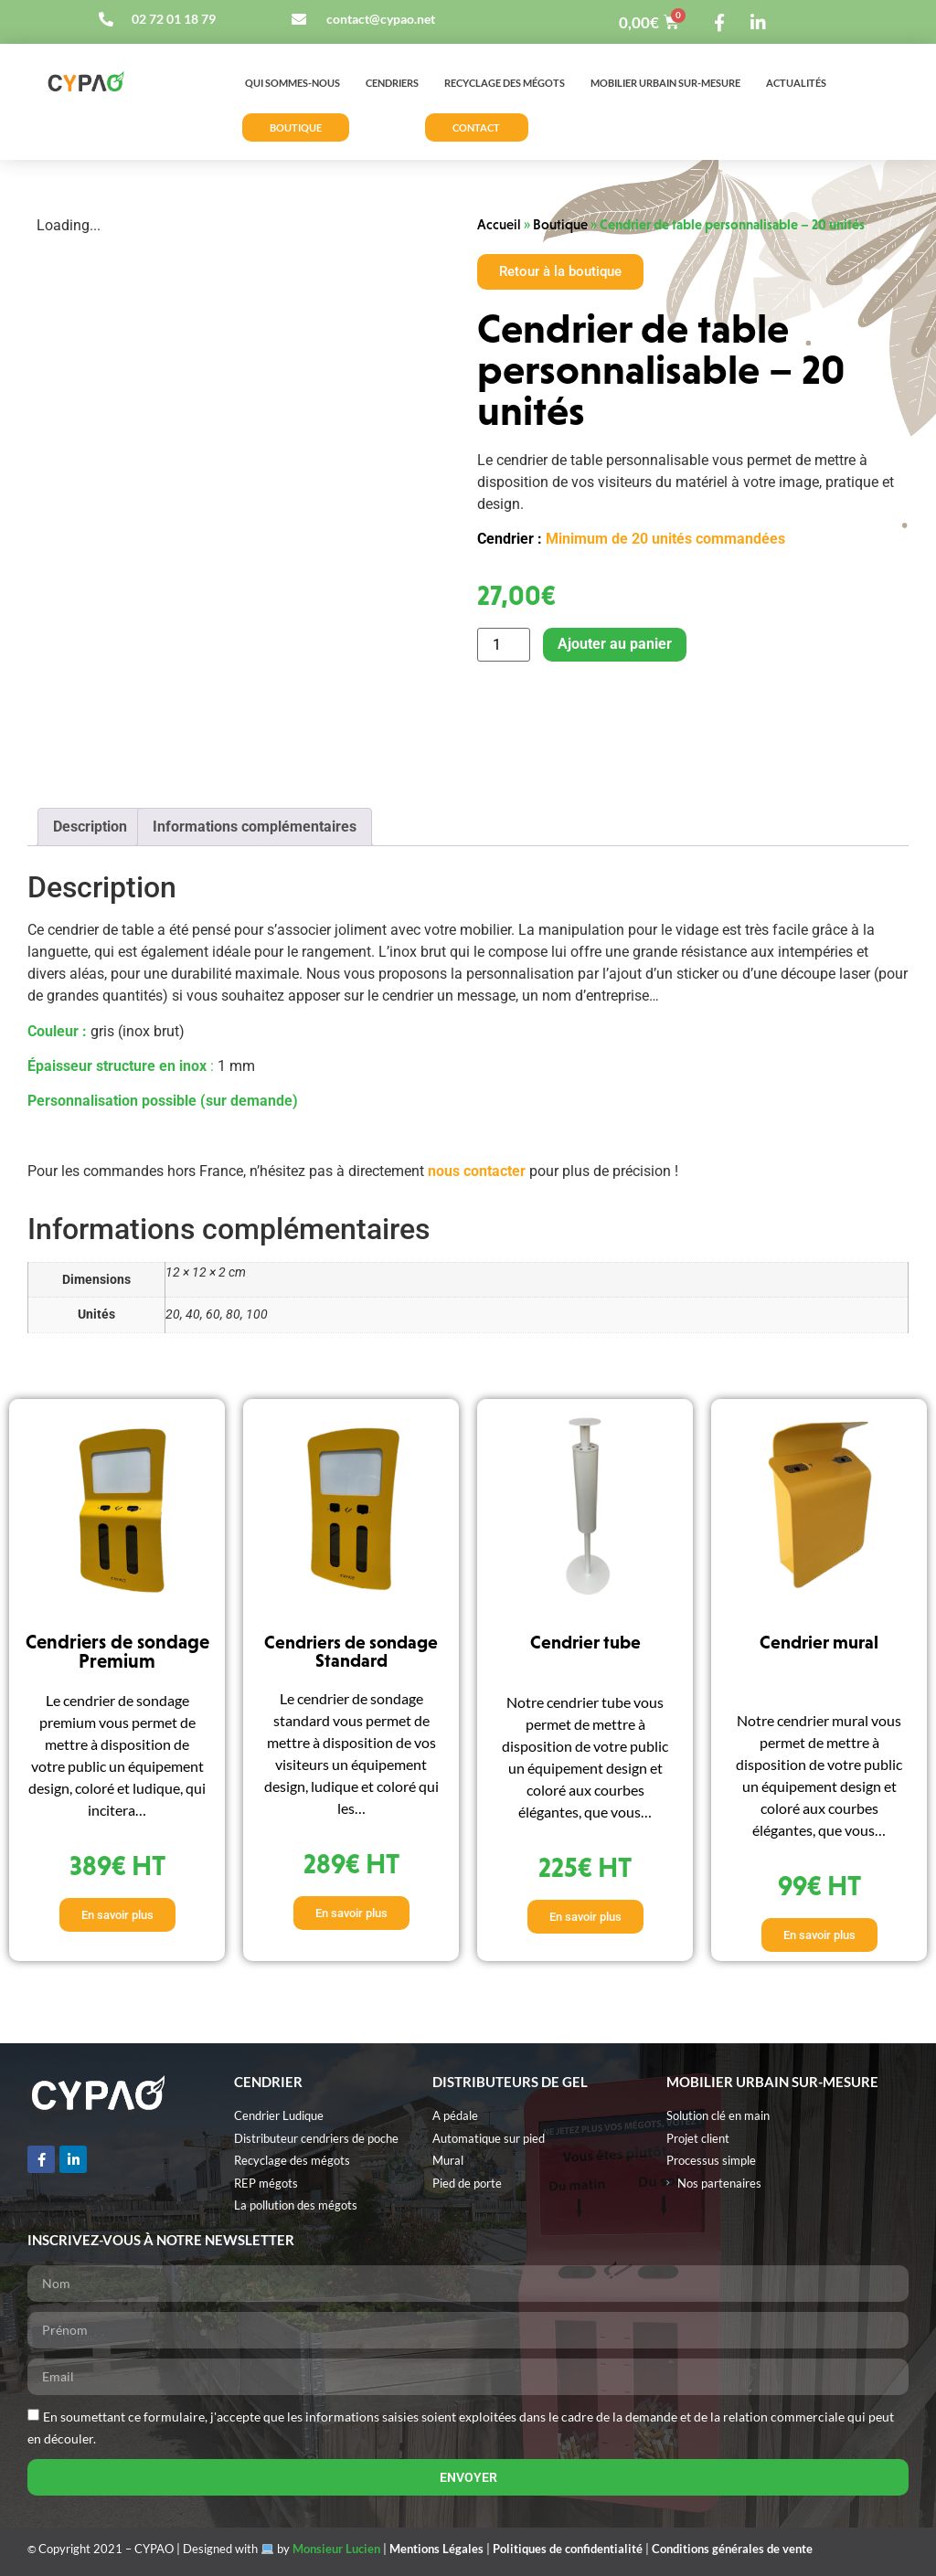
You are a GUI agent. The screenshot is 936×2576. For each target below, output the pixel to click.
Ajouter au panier (615, 643)
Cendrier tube (585, 1642)
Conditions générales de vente (732, 2548)
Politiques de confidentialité (568, 2548)
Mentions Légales (436, 2548)
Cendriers (392, 83)
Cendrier (268, 2081)
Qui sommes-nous (292, 83)
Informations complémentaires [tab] (254, 826)
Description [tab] (90, 826)
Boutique (560, 224)
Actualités (796, 83)
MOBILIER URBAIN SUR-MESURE (772, 2081)
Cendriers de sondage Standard (351, 1651)
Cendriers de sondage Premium (117, 1651)
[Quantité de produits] (503, 645)
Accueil (499, 224)
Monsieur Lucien (336, 2548)
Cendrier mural (819, 1642)
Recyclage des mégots (504, 83)
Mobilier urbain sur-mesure (665, 83)
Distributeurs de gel (510, 2081)
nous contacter (477, 1171)
